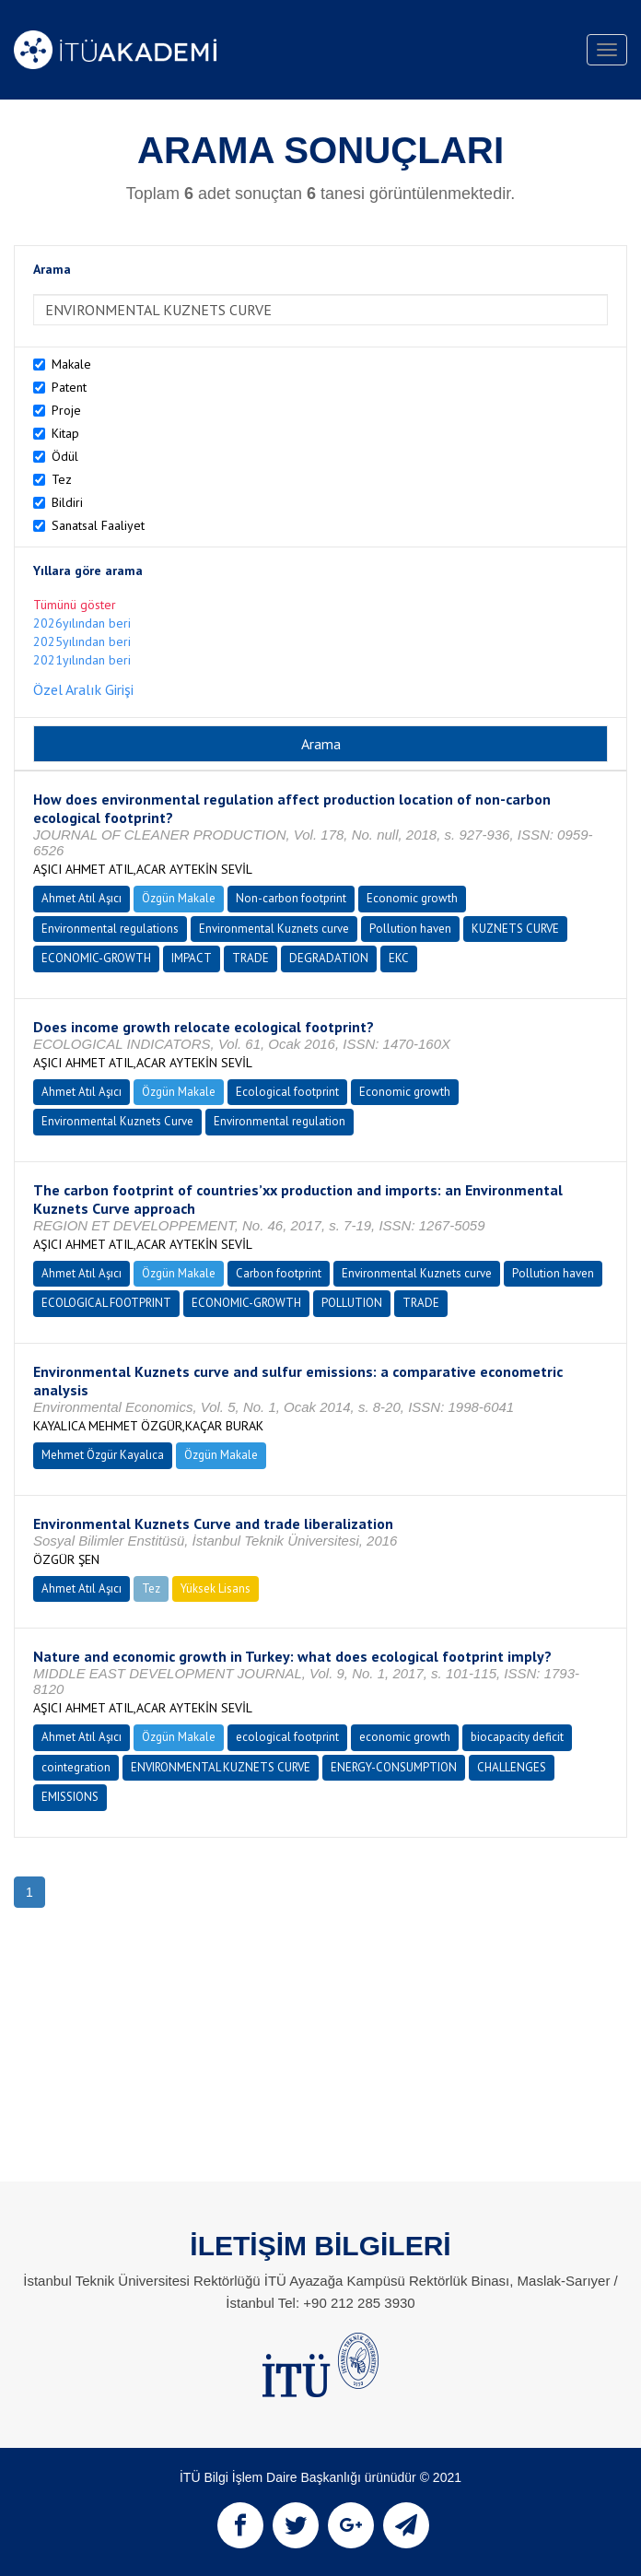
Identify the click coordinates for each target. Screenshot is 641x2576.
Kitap (65, 433)
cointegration (76, 1767)
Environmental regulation (279, 1121)
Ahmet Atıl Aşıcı (81, 898)
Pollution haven (410, 928)
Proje (66, 410)
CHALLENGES (511, 1767)
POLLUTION (351, 1303)
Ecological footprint (287, 1092)
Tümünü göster (74, 604)
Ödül (65, 456)
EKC (399, 958)
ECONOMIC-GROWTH (96, 958)
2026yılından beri (82, 623)
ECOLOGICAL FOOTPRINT (106, 1303)
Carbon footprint (278, 1273)
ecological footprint (287, 1737)
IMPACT (191, 958)
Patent (69, 387)
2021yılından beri (82, 660)
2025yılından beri (82, 641)
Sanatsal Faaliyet (98, 525)
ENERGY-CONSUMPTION (394, 1767)
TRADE (250, 958)
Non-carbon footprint (291, 898)
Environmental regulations (110, 928)
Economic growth (412, 898)
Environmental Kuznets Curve (117, 1121)
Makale (71, 364)
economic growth (404, 1737)
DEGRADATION (328, 958)
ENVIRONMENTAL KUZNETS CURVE (220, 1767)
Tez (62, 479)
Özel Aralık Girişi (83, 689)
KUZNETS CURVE (515, 928)
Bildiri (67, 502)
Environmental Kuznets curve (274, 928)
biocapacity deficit (517, 1737)
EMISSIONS (70, 1797)
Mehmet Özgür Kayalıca (102, 1455)
